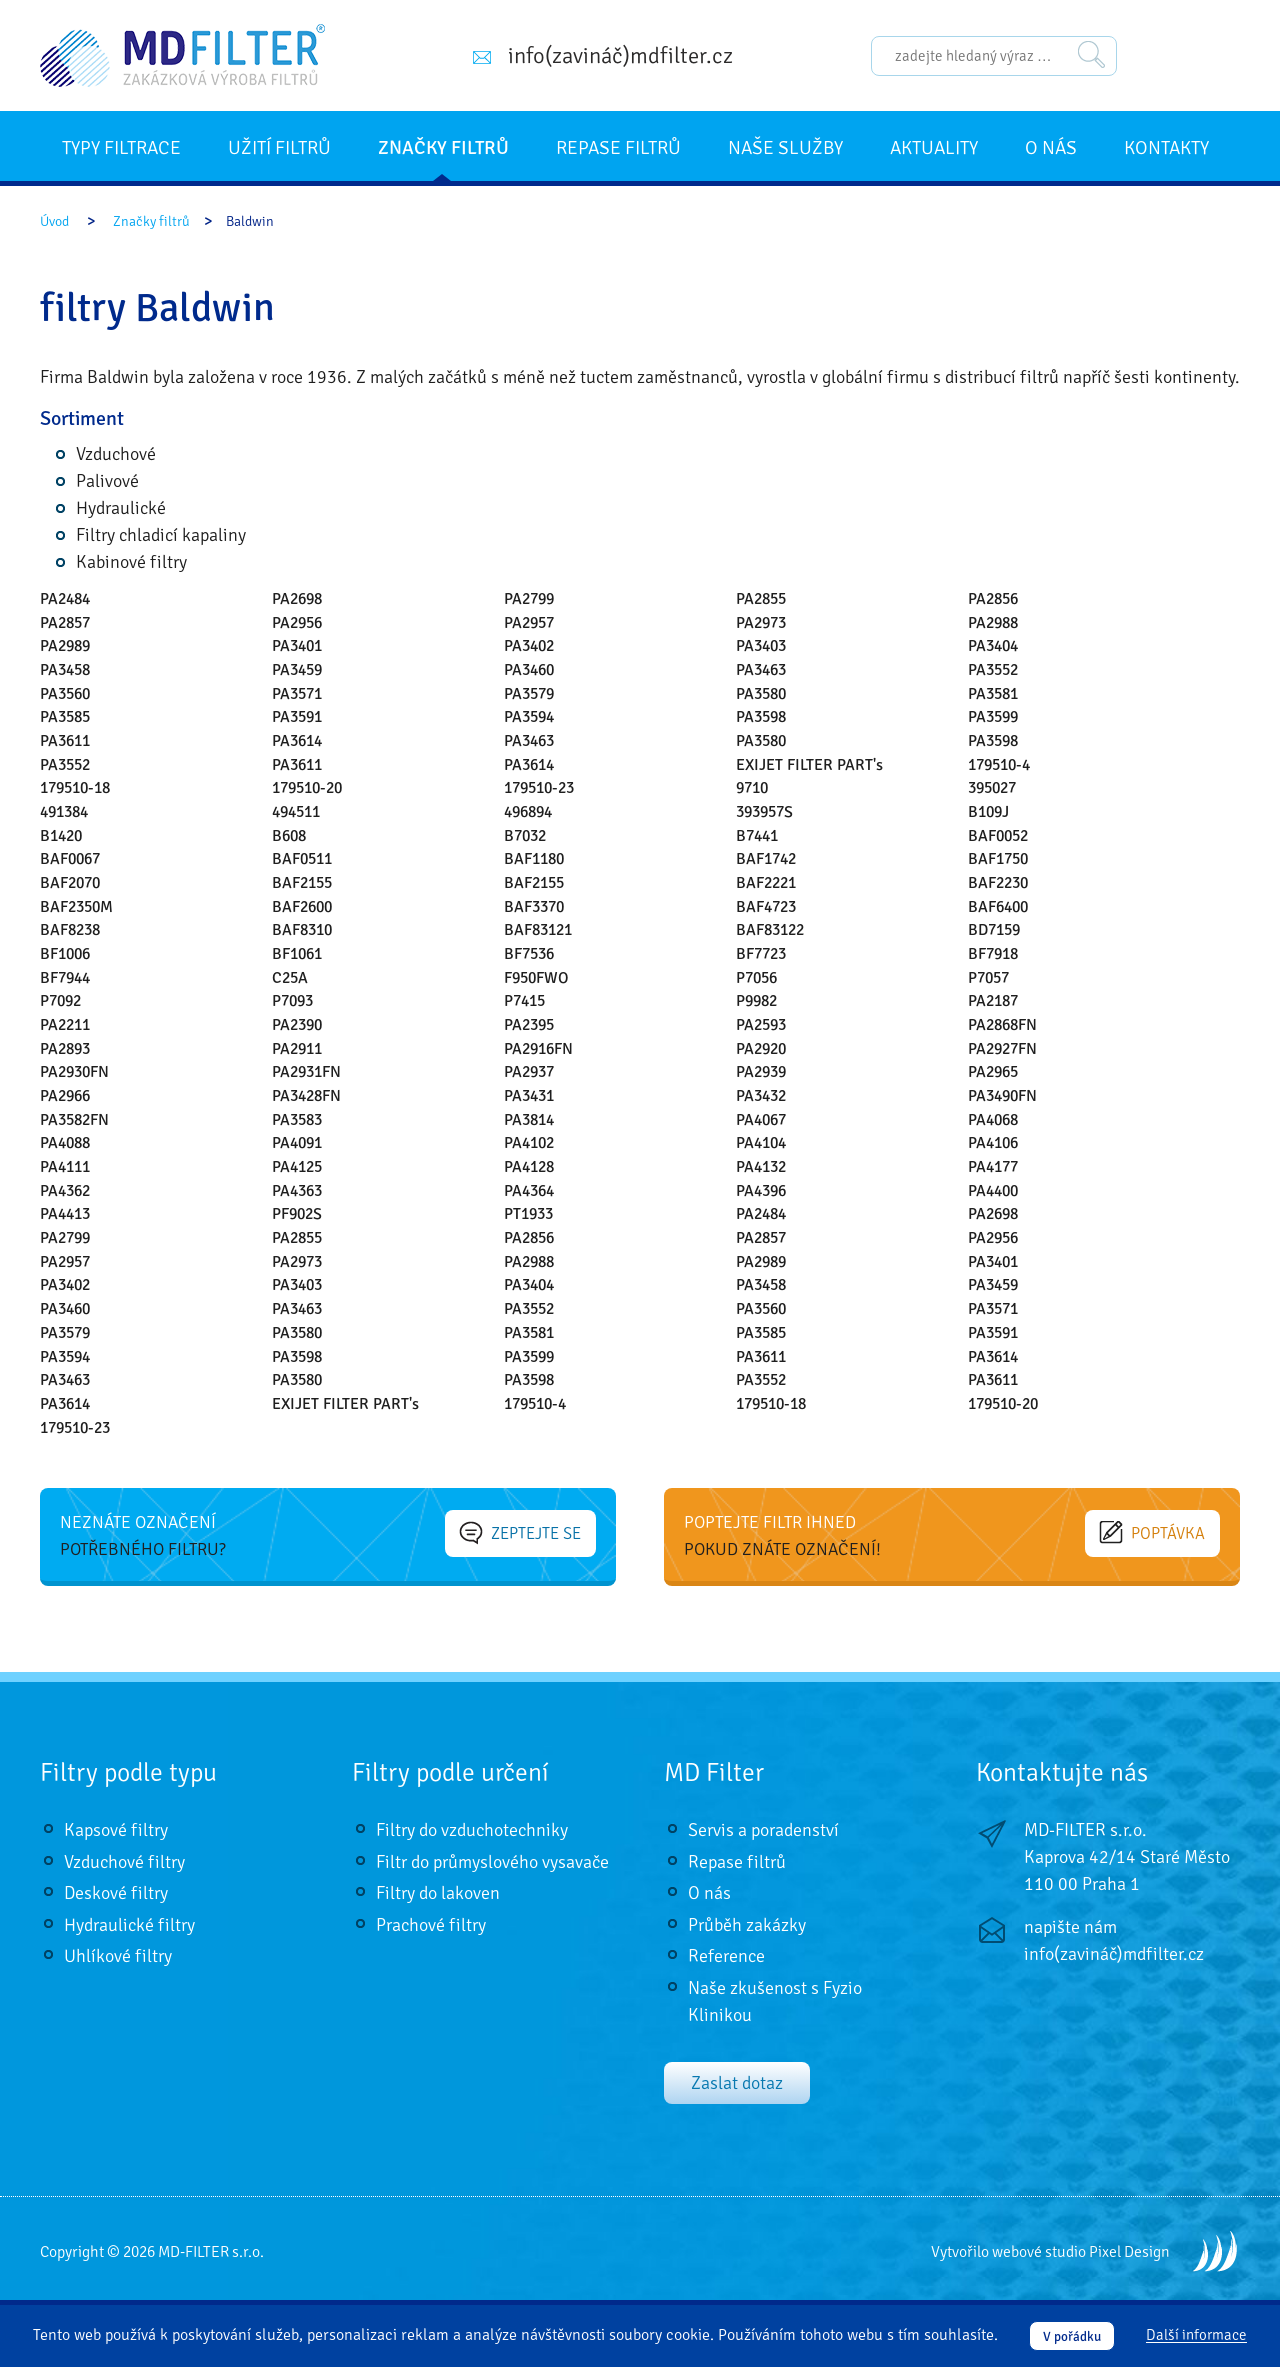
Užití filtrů (279, 148)
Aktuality (934, 148)
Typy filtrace (121, 148)
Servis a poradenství (763, 1830)
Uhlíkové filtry (118, 1956)
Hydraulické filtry (129, 1925)
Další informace (1196, 2336)
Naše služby (785, 148)
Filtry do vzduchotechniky (472, 1830)
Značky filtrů (443, 148)
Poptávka (1160, 1532)
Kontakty (1166, 148)
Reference (726, 1956)
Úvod (54, 221)
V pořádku (1072, 2336)
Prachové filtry (431, 1925)
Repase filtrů (618, 148)
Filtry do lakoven (438, 1893)
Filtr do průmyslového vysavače (492, 1862)
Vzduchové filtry (124, 1862)
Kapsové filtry (116, 1830)
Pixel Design (1129, 2252)
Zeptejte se (529, 1532)
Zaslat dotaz (737, 2083)
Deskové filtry (116, 1893)
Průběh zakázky (747, 1925)
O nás (1051, 148)
